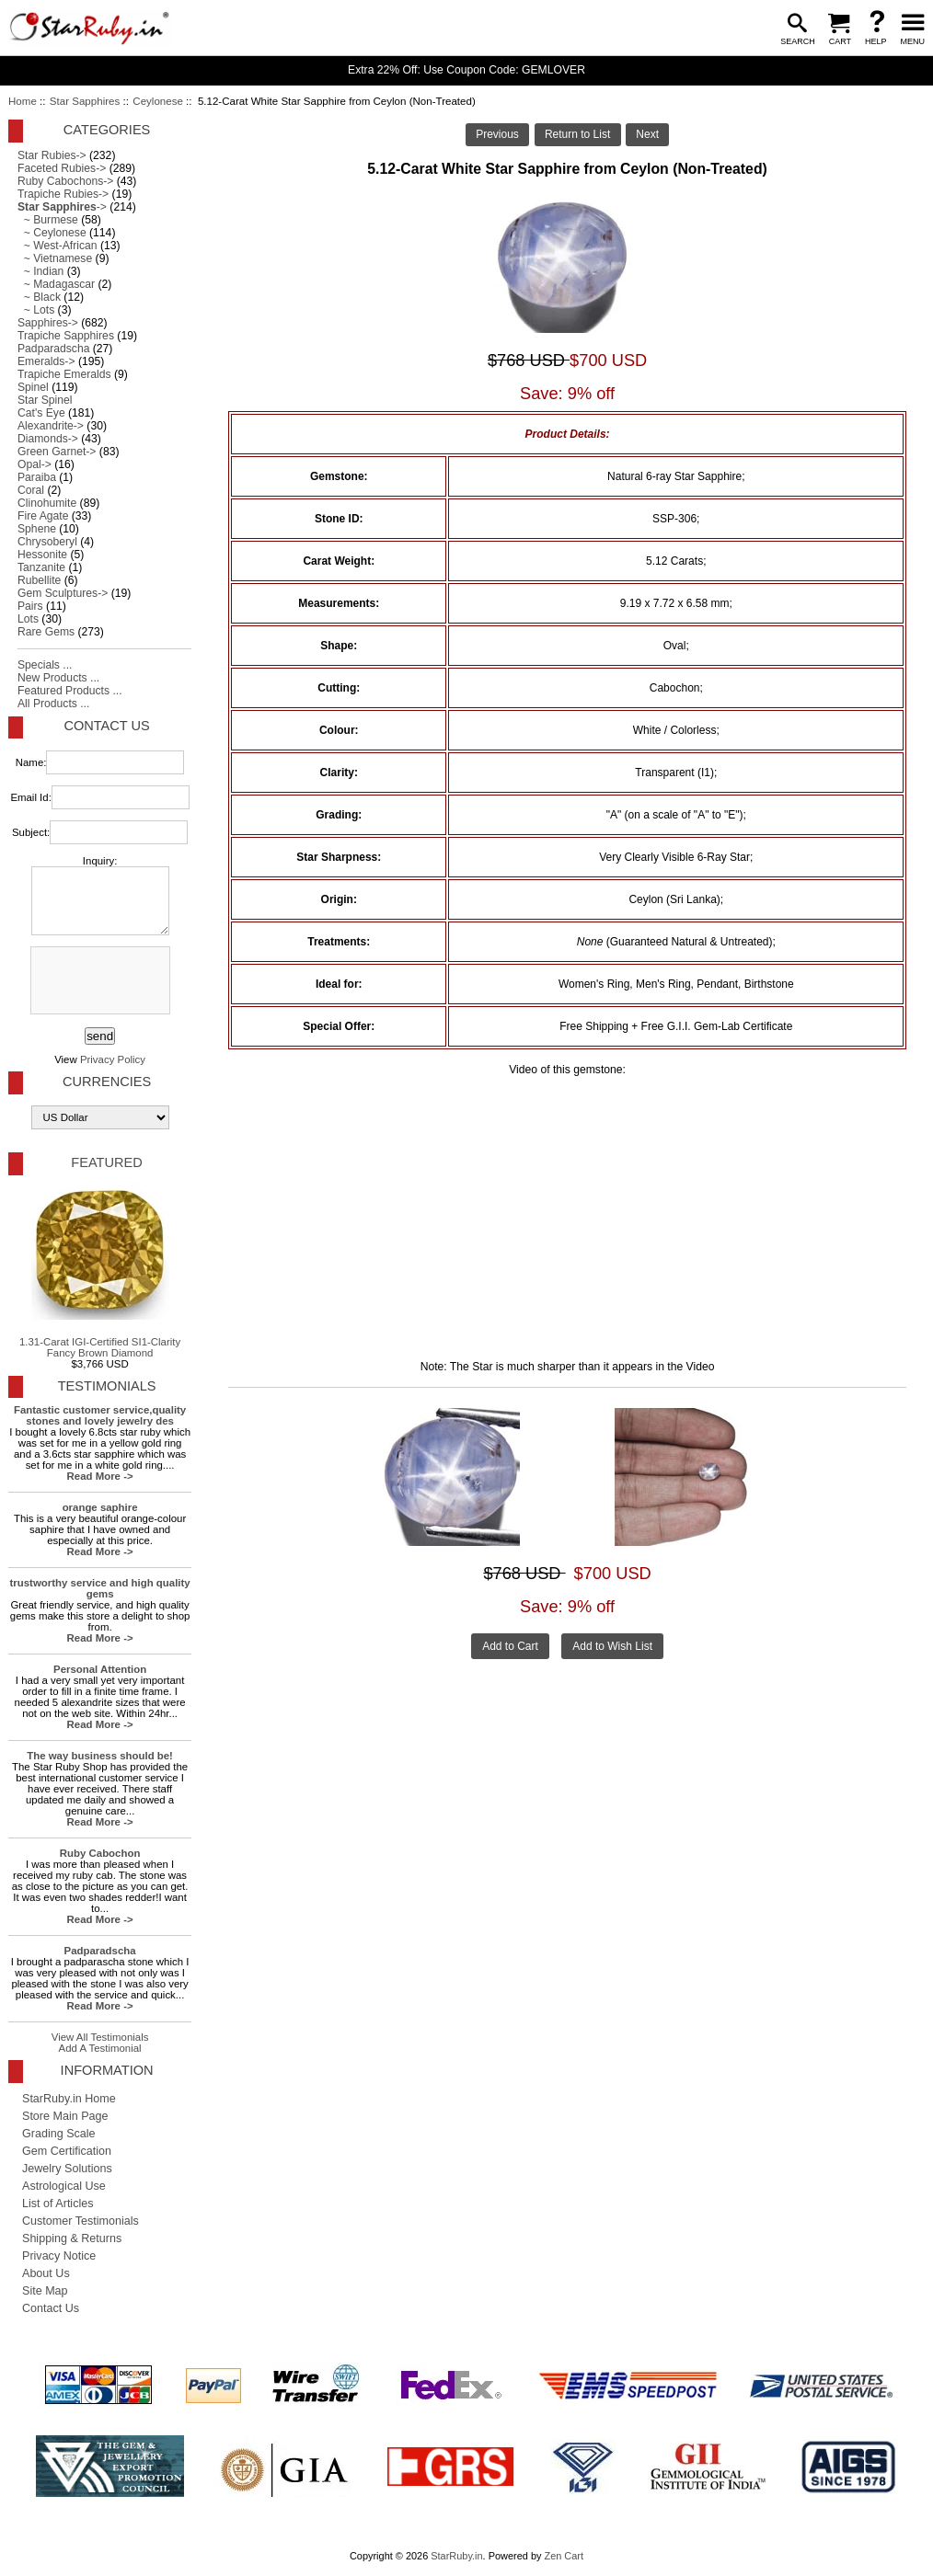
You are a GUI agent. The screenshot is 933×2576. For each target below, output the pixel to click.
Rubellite (39, 580)
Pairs (30, 606)
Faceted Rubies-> (61, 168)
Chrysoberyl (47, 541)
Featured (106, 1162)
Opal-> (34, 464)
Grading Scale (59, 2133)
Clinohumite (46, 503)
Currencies (107, 1081)
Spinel (33, 387)
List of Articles (58, 2203)
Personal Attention (99, 1669)
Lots (28, 619)
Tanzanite (41, 567)
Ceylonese (157, 101)
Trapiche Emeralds (64, 374)
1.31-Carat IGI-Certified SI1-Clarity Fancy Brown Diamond (99, 1270)
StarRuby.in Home (69, 2098)
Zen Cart (563, 2555)
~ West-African (57, 245)
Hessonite (42, 554)
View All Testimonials (100, 2037)
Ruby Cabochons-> (65, 181)
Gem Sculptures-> (62, 593)
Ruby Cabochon (100, 1853)
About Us (46, 2273)
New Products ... (58, 677)
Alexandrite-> (50, 425)
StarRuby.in (456, 2555)
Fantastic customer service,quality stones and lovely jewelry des (100, 1415)
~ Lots (35, 309)
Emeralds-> (46, 361)
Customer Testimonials (80, 2221)
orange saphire (100, 1507)
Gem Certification (66, 2151)
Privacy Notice (59, 2256)
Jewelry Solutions (67, 2168)
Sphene (36, 528)
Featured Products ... (69, 690)
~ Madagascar (56, 284)
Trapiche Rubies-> (63, 194)
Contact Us (106, 725)
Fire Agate (42, 515)
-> (62, 206)
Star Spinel (44, 400)
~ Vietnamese (54, 258)
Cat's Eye (41, 412)
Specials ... (44, 664)
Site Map (45, 2290)
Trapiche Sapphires (65, 335)
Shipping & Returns (71, 2238)
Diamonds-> (47, 438)
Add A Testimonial (100, 2048)
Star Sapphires (85, 101)
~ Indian (40, 271)
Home (22, 101)
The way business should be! (100, 1755)
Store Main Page (65, 2116)
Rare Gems (46, 631)
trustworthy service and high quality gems (100, 1588)
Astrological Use (64, 2186)
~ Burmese (47, 219)
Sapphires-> (47, 322)
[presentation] (98, 981)
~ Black (39, 297)
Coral (30, 490)
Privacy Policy (112, 1059)
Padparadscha (53, 348)
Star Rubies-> (51, 155)
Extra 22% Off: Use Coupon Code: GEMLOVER (466, 69)
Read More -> (100, 1476)
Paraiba (36, 477)
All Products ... (53, 703)
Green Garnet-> (56, 451)
